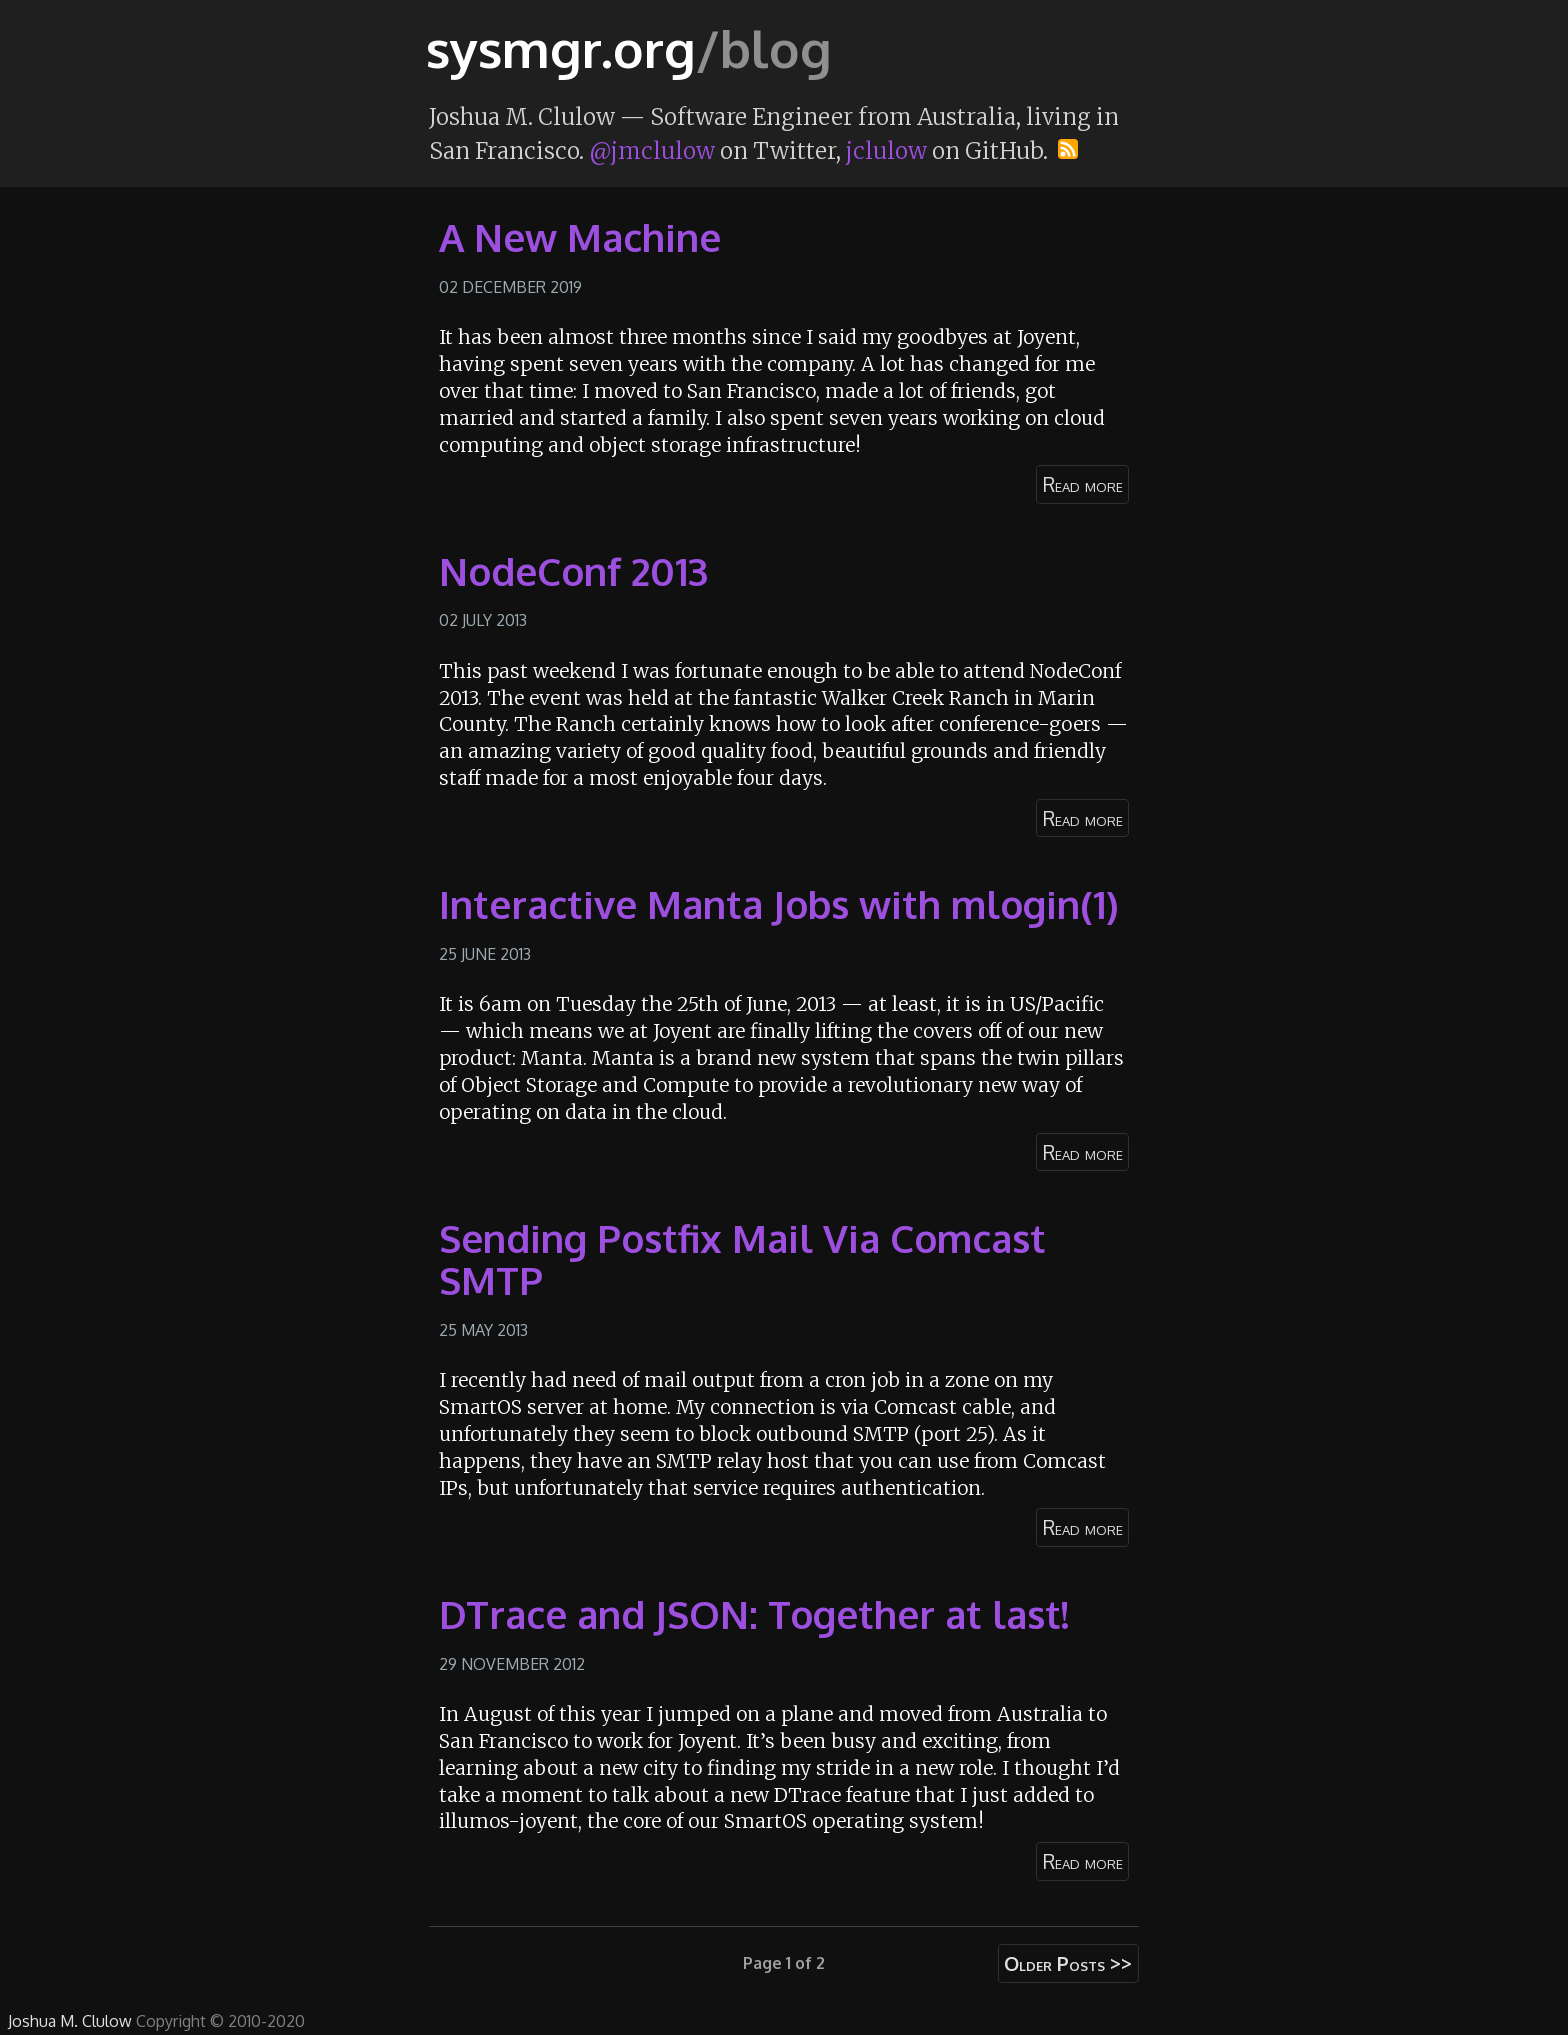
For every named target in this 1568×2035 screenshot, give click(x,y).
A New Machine (580, 237)
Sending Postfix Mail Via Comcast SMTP (742, 1259)
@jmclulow (652, 151)
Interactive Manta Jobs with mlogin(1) (779, 904)
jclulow (886, 151)
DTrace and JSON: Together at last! (754, 1614)
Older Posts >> (1068, 1963)
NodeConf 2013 (573, 571)
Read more (1083, 484)
